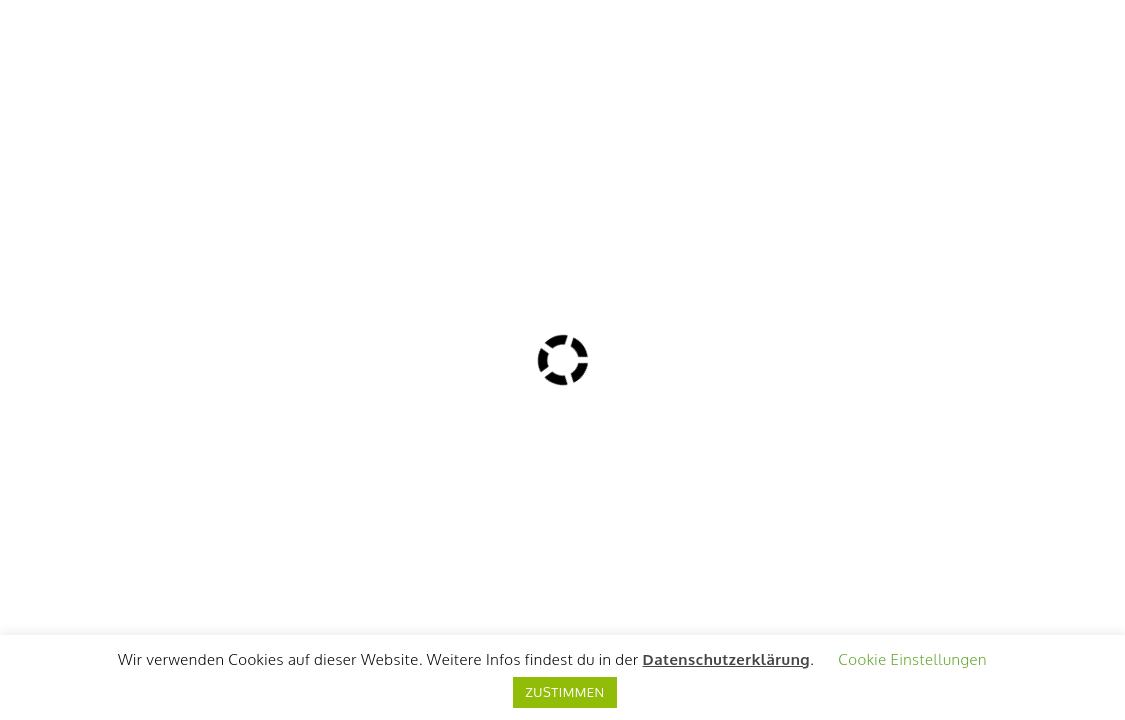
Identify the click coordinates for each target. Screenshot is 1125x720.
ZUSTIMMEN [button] (564, 692)
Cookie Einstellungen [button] (912, 659)
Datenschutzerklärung (727, 659)
